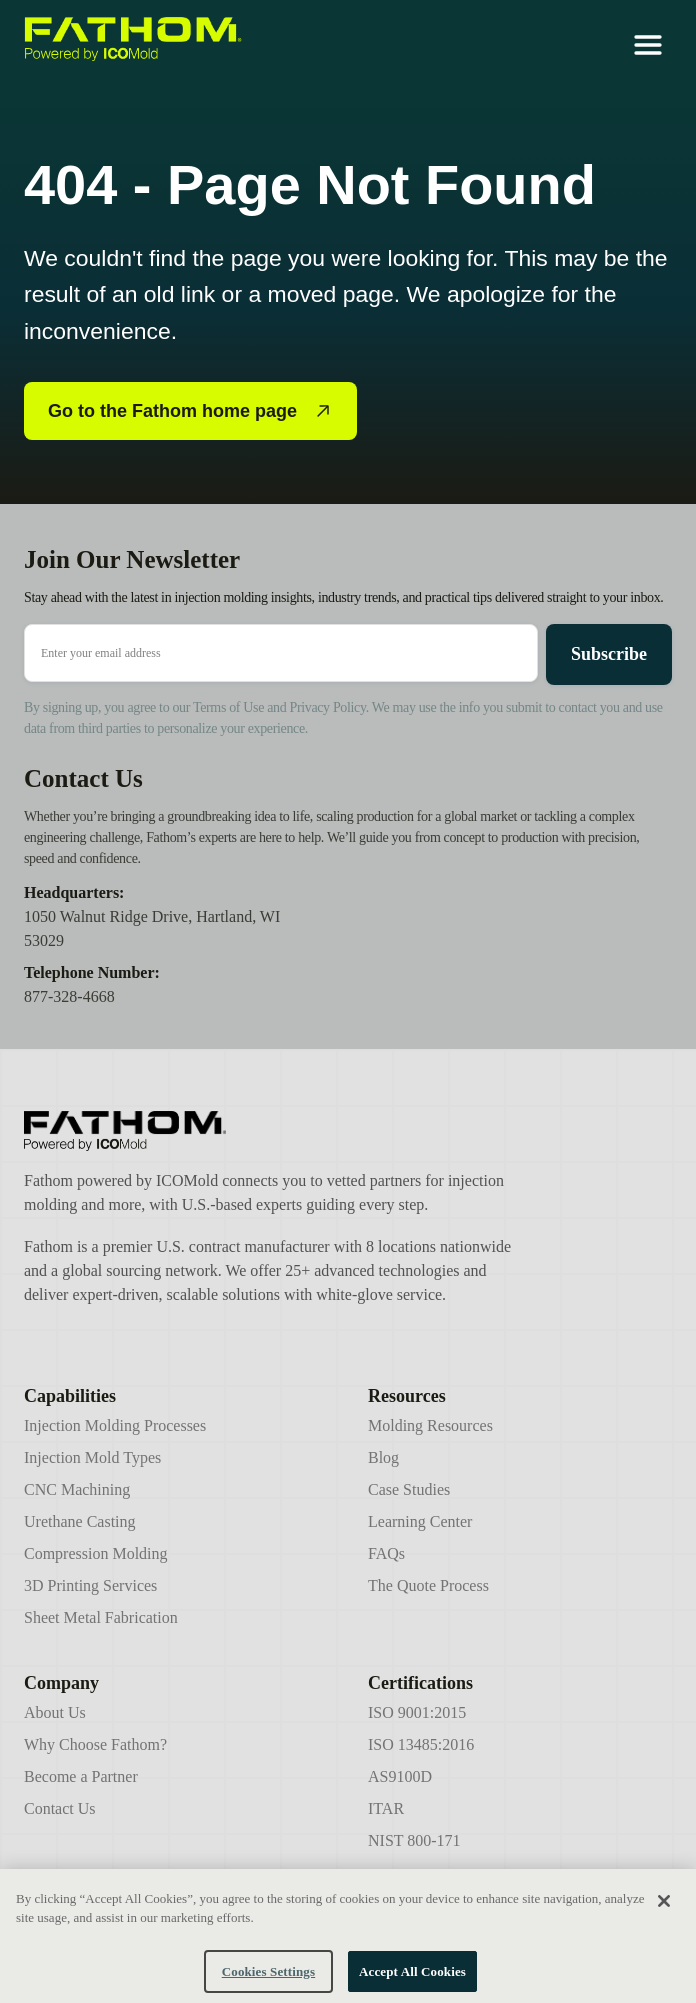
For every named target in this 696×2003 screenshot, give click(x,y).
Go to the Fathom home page (190, 411)
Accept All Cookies (412, 1980)
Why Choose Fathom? (95, 1744)
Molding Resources (430, 1425)
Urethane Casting (80, 1521)
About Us (55, 1712)
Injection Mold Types (92, 1457)
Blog (383, 1457)
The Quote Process (428, 1585)
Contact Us (60, 1808)
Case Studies (409, 1489)
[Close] (664, 1909)
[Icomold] (271, 1131)
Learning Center (420, 1521)
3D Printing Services (90, 1585)
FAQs (386, 1553)
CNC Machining (77, 1489)
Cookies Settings (268, 1980)
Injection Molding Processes (115, 1425)
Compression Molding (96, 1553)
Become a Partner (81, 1776)
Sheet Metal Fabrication (101, 1617)
